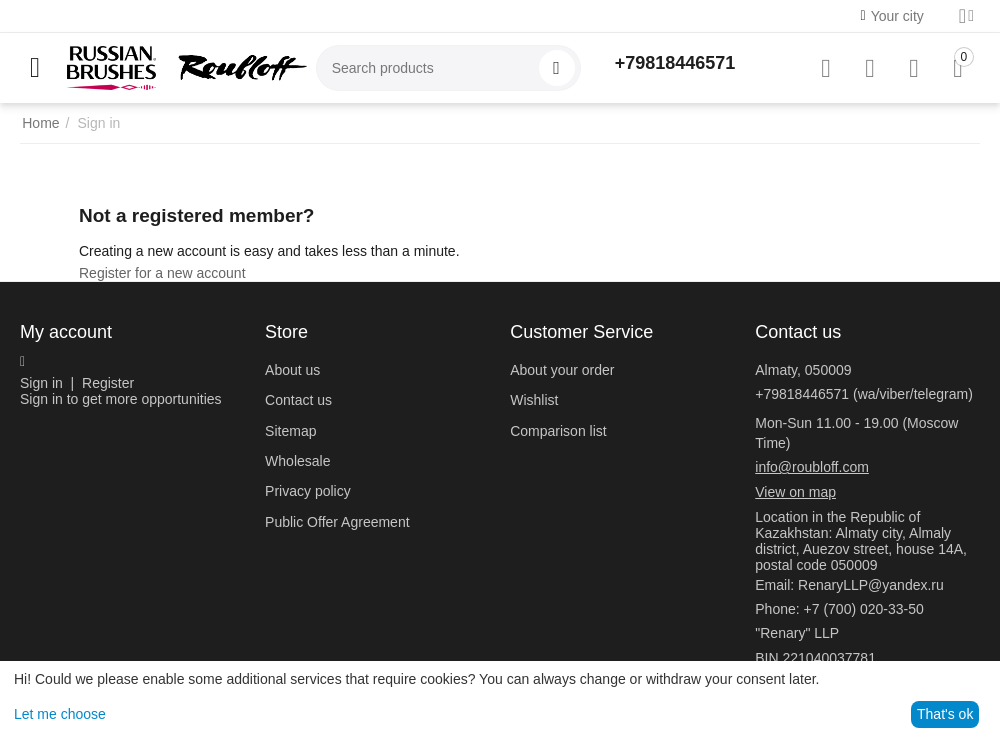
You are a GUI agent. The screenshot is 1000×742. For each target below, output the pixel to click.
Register (108, 383)
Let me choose (60, 714)
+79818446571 (675, 63)
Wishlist (534, 400)
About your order (562, 370)
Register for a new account (162, 273)
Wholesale (297, 461)
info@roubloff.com (812, 467)
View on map (795, 492)
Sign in (41, 383)
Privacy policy (308, 491)
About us (292, 370)
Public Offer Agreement (337, 522)
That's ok (945, 714)
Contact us (298, 400)
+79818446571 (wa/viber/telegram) (864, 394)
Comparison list (558, 431)
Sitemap (290, 431)
